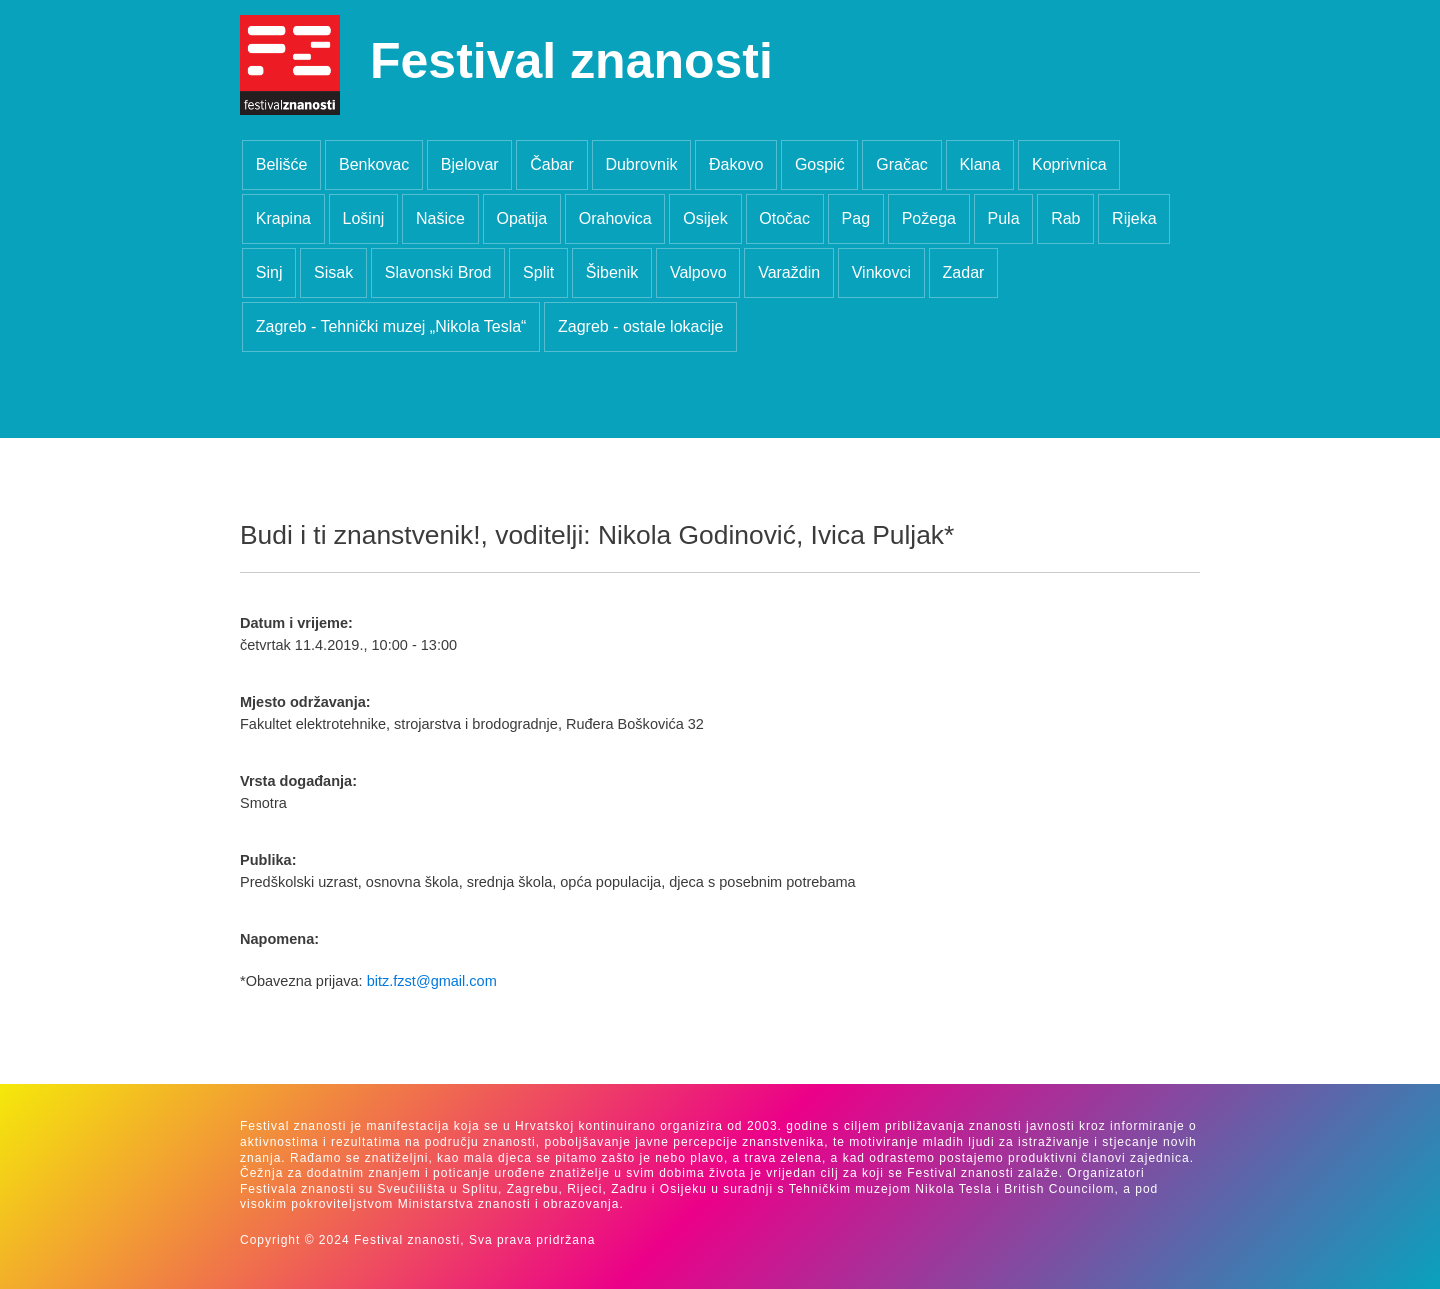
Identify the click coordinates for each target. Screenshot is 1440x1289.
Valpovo (698, 272)
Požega (929, 218)
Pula (1004, 218)
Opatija (521, 218)
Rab (1065, 218)
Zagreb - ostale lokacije (640, 326)
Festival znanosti (571, 61)
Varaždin (789, 272)
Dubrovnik (641, 164)
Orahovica (615, 218)
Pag (856, 218)
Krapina (283, 218)
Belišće (282, 164)
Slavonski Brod (438, 272)
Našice (440, 218)
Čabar (552, 164)
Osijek (705, 218)
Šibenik (612, 272)
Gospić (820, 164)
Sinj (269, 272)
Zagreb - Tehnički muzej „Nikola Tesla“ (391, 326)
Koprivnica (1069, 164)
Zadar (964, 272)
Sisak (333, 272)
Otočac (784, 218)
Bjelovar (470, 164)
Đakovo (736, 164)
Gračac (902, 164)
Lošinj (364, 218)
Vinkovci (881, 272)
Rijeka (1134, 218)
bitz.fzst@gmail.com (432, 981)
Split (538, 272)
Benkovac (374, 164)
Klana (979, 164)
